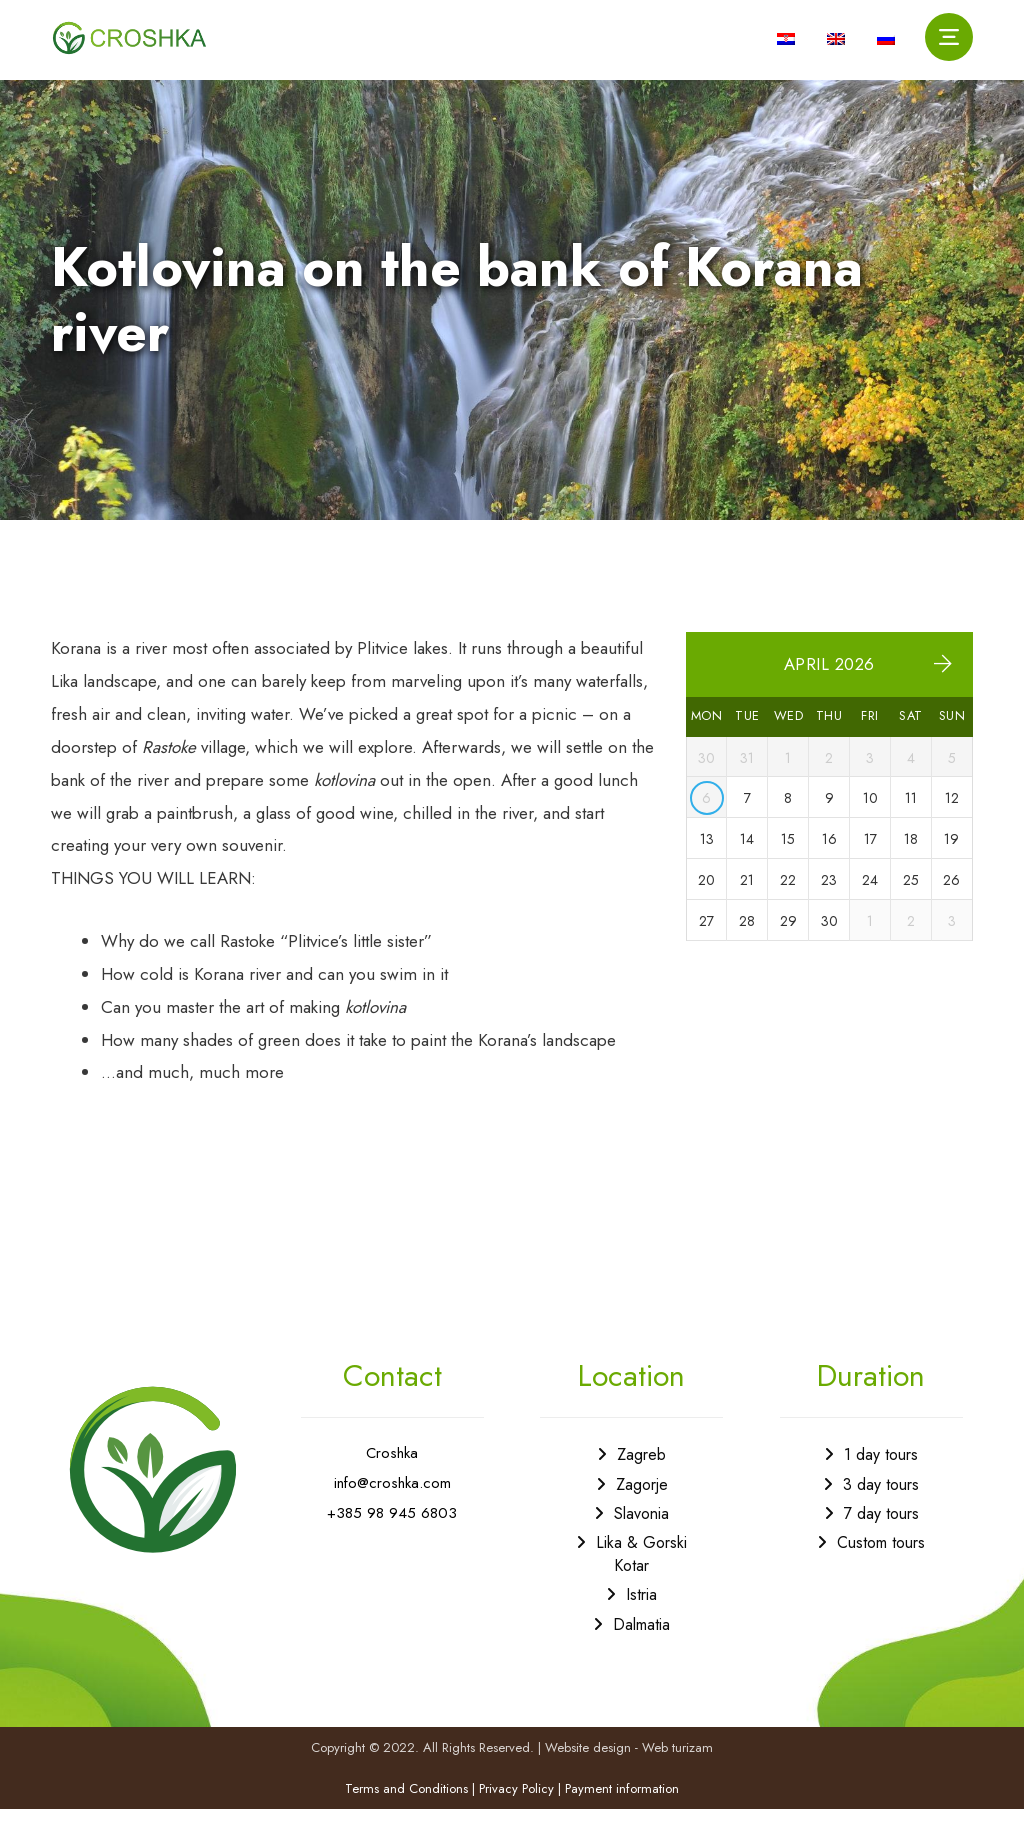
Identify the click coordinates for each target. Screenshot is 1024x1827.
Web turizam (677, 1765)
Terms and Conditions (406, 1807)
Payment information (622, 1807)
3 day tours (881, 1500)
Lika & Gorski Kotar (641, 1570)
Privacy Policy (516, 1807)
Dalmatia (641, 1640)
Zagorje (642, 1500)
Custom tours (881, 1559)
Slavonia (641, 1529)
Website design (588, 1765)
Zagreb (641, 1471)
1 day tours (881, 1471)
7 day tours (881, 1529)
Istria (641, 1611)
